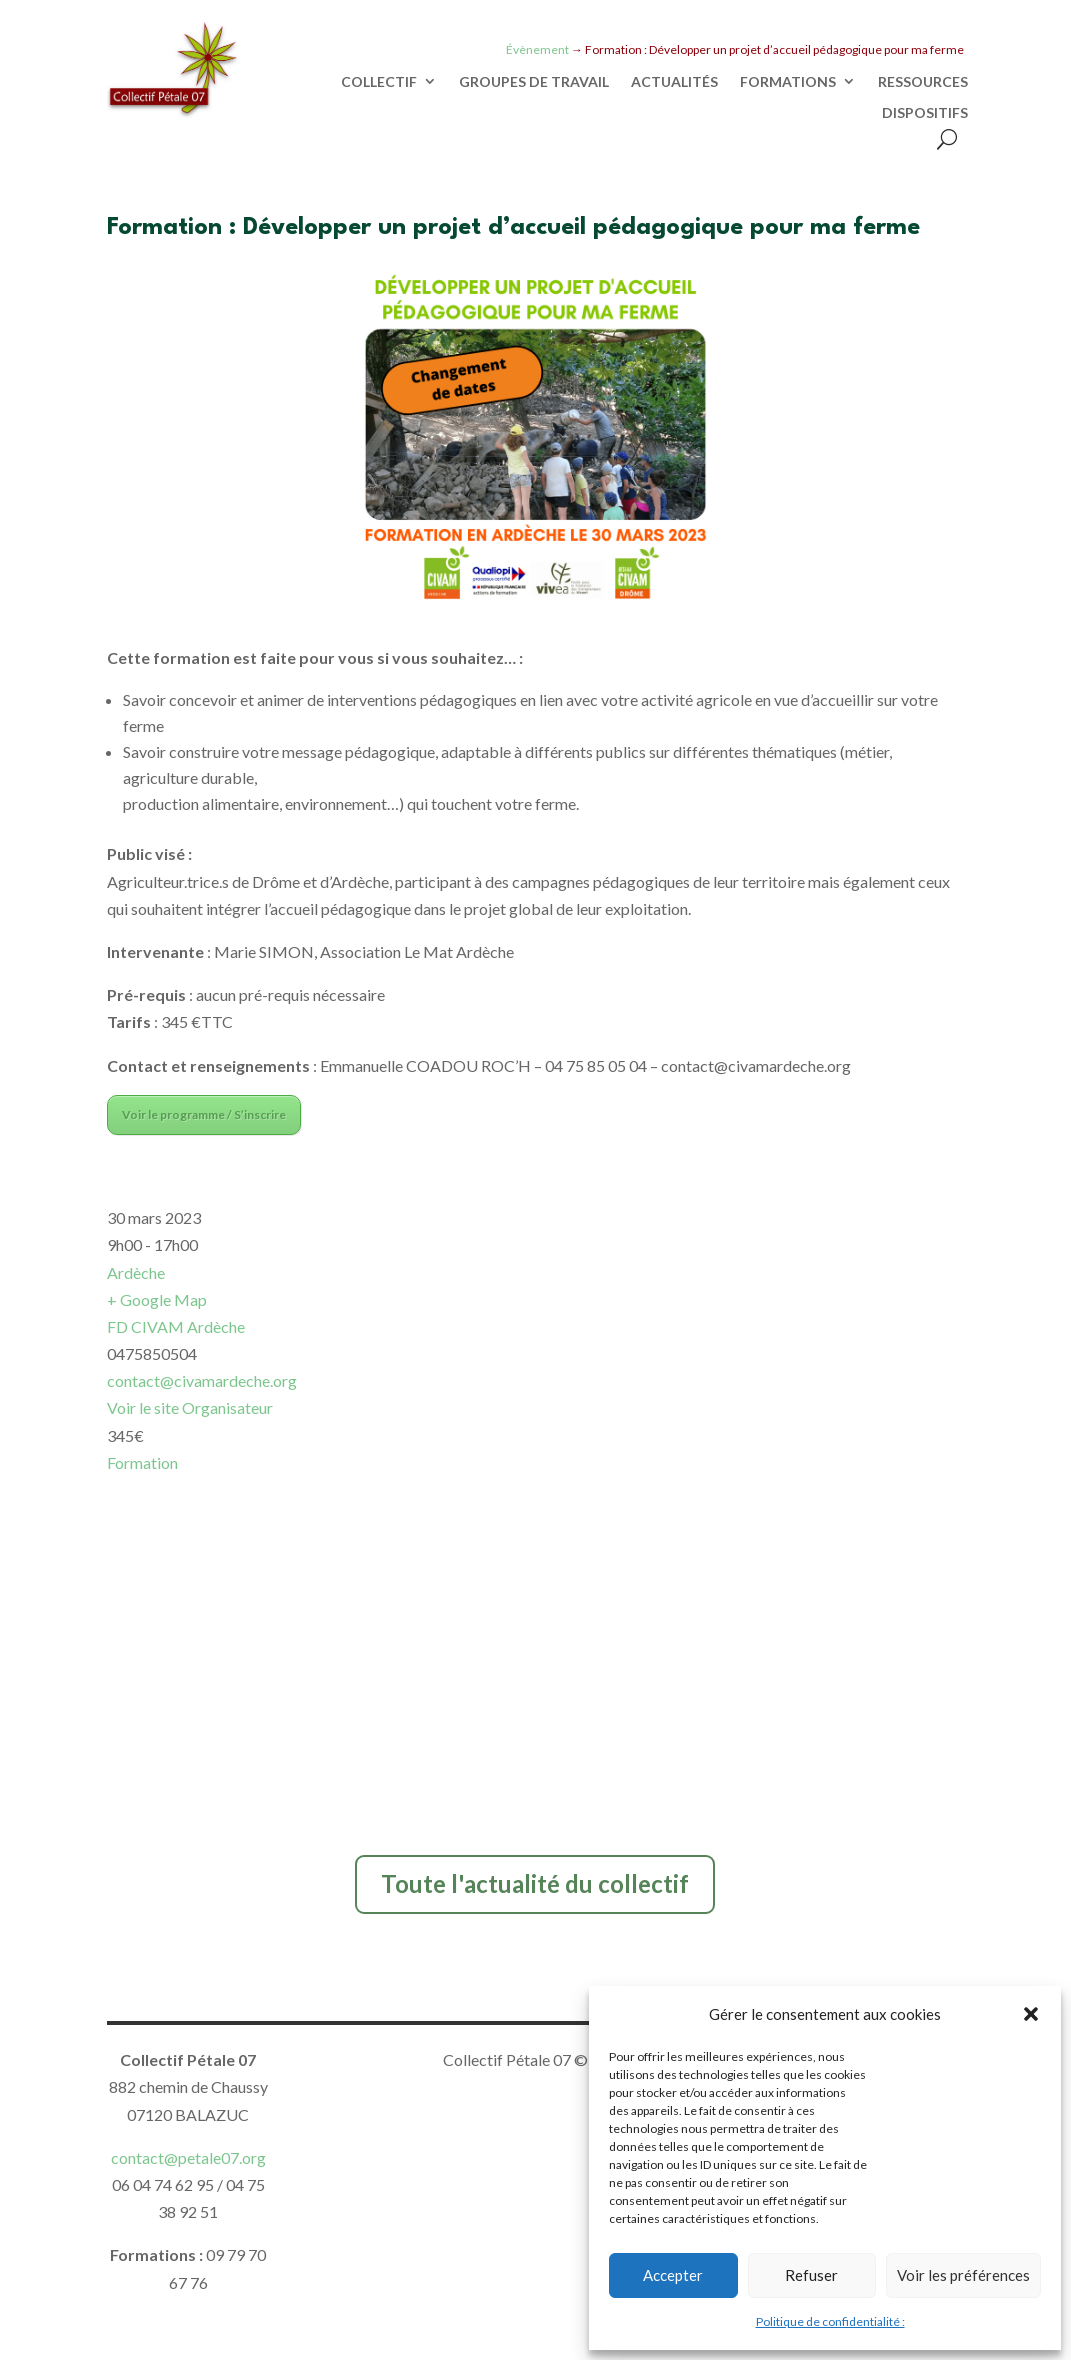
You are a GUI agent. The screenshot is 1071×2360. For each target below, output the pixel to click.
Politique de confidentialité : (830, 2321)
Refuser (811, 2275)
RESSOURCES (923, 82)
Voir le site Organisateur (190, 1407)
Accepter (673, 2275)
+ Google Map (157, 1299)
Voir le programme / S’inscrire (204, 1114)
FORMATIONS (788, 82)
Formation (142, 1462)
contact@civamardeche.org (202, 1380)
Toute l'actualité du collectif (535, 1883)
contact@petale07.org (188, 2157)
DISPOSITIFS (925, 113)
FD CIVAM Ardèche (176, 1326)
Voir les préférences (963, 2275)
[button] (1031, 2014)
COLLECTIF (379, 82)
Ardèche (136, 1272)
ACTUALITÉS (674, 82)
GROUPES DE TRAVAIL (534, 82)
